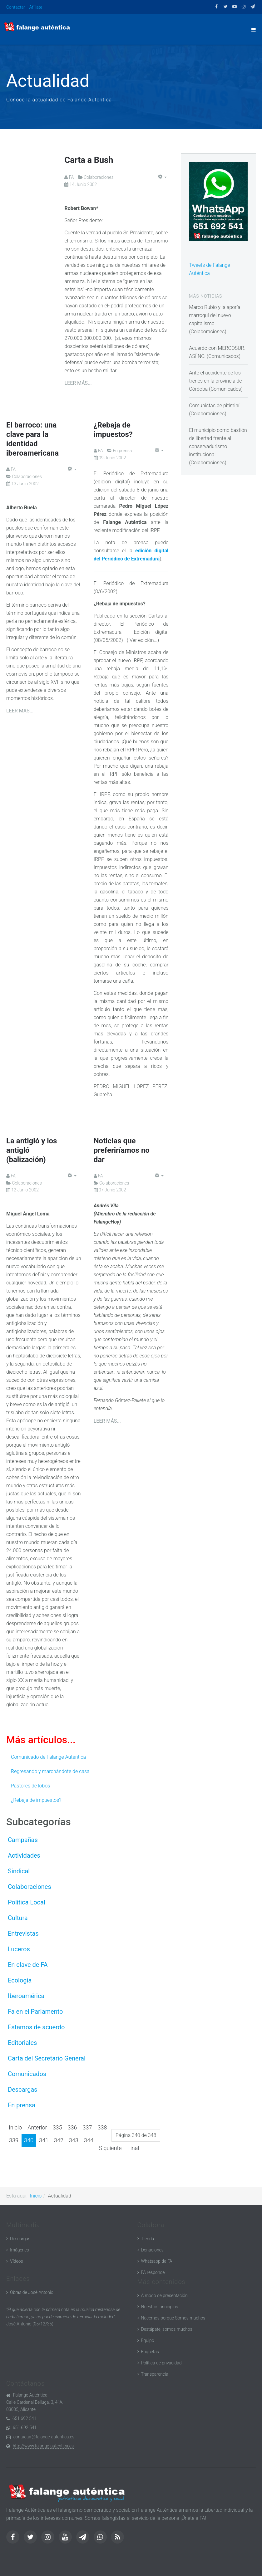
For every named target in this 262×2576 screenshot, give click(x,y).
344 (88, 2140)
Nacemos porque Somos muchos (173, 2317)
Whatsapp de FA (156, 2261)
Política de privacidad (161, 2362)
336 (72, 2127)
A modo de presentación (164, 2295)
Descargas (22, 2089)
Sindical (19, 1871)
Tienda (147, 2238)
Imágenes (19, 2249)
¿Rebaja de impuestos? (36, 1800)
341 (43, 2140)
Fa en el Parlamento (35, 2011)
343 (73, 2140)
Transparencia (154, 2374)
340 (28, 2140)
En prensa (21, 2105)
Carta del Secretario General (47, 2058)
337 (87, 2127)
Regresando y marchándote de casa (50, 1771)
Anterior (37, 2127)
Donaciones (152, 2249)
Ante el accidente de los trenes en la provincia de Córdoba (215, 381)
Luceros (19, 1949)
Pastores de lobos (30, 1786)
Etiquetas (150, 2351)
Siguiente (110, 2148)
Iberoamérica (26, 1996)
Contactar (15, 7)
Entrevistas (23, 1933)
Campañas (23, 1840)
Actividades (24, 1855)
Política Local (26, 1902)
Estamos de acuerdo (36, 2027)
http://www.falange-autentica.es (43, 2445)
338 (102, 2127)
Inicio (15, 2127)
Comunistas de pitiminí (214, 405)
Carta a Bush (93, 159)
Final (133, 2148)
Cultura (18, 1918)
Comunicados (27, 2074)
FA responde (153, 2272)
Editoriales (22, 2042)
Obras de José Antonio (31, 2292)
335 (57, 2127)
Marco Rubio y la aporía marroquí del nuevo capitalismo (214, 315)
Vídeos (16, 2261)
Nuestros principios (159, 2306)
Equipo (147, 2340)
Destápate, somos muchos (166, 2329)
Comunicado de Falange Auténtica (48, 1757)
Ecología (20, 1980)
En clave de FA (28, 1964)
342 (58, 2140)
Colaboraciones (29, 1886)
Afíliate (35, 7)
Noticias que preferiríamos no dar (122, 1150)
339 (13, 2140)
